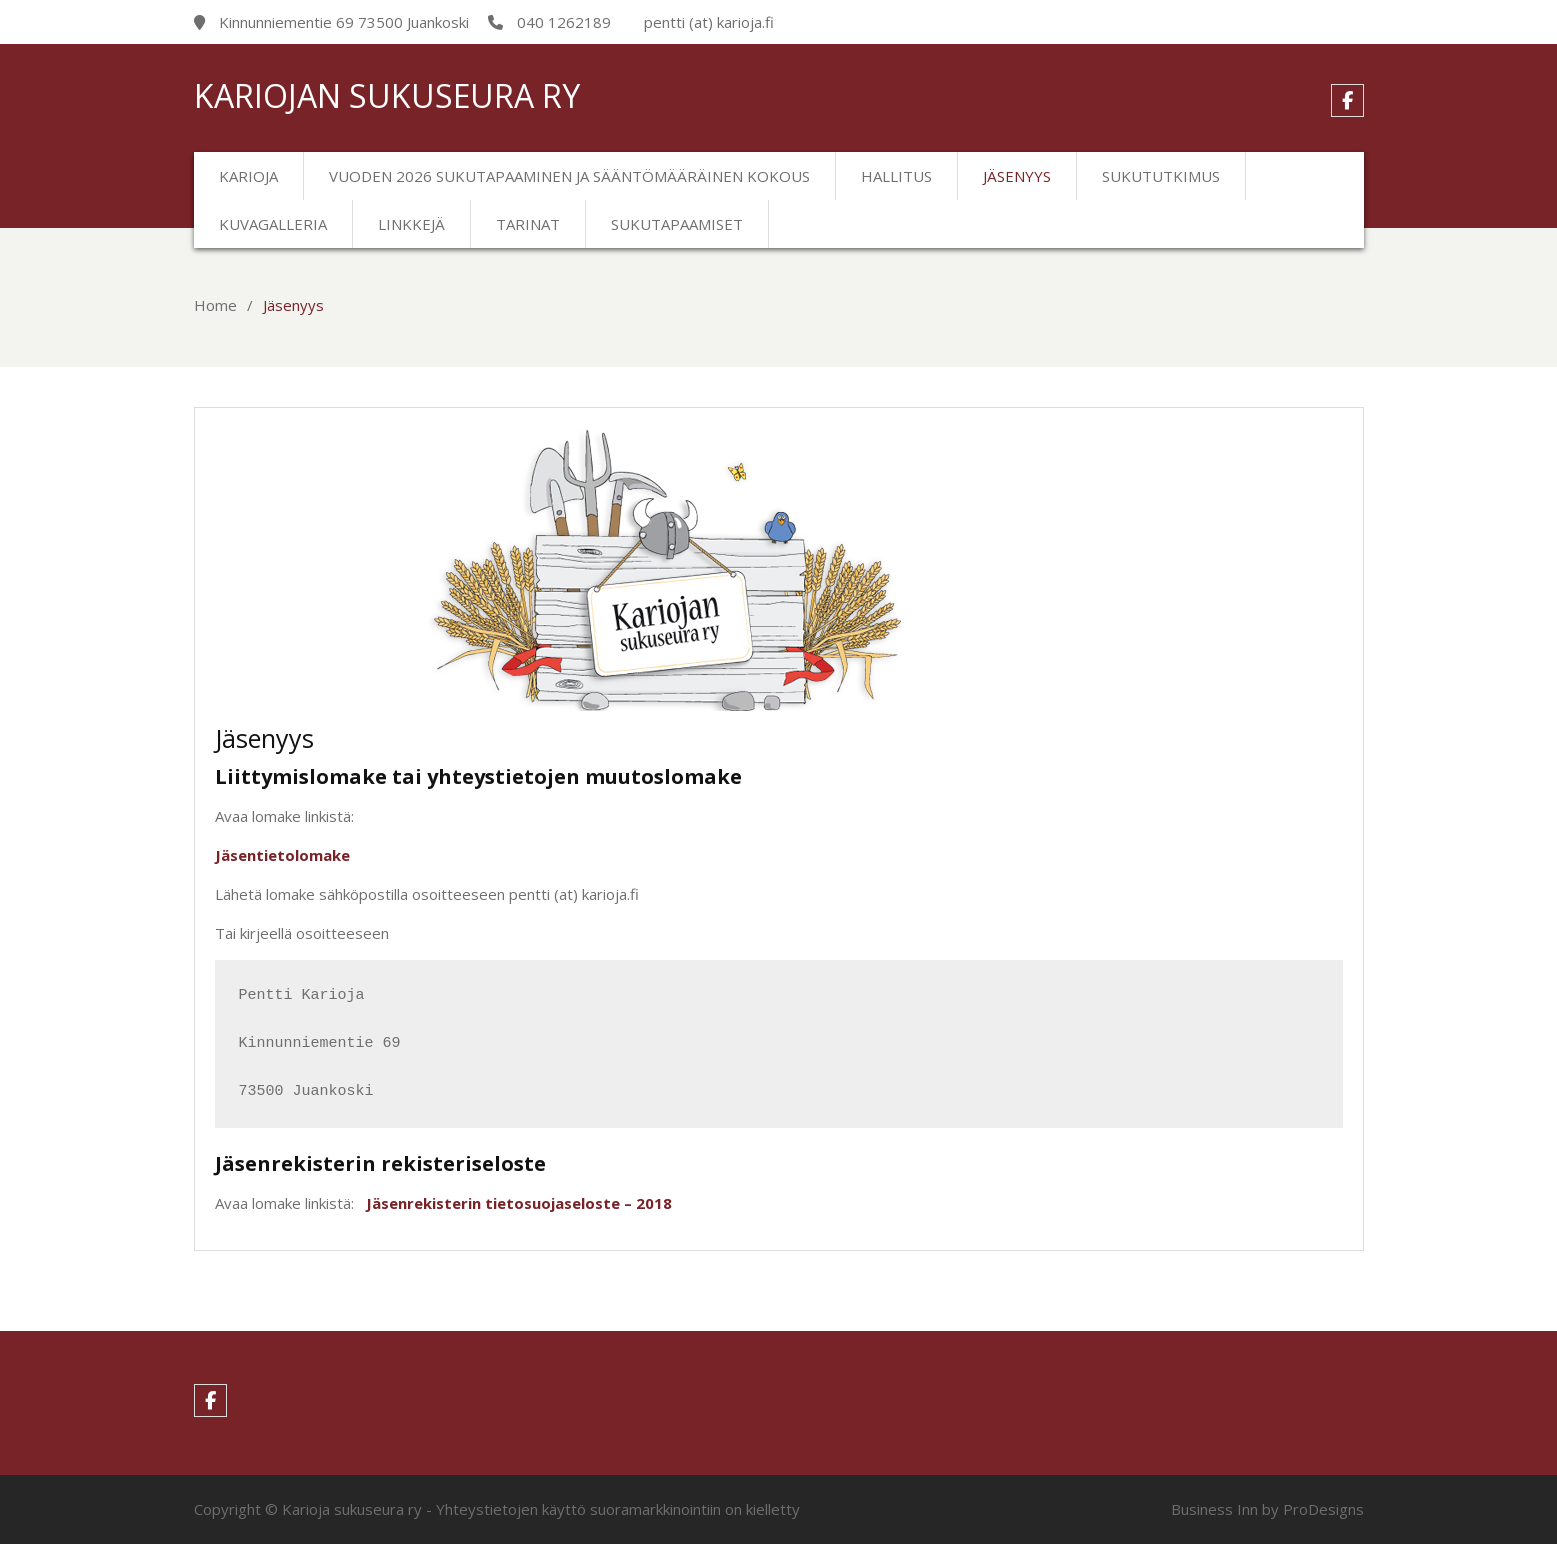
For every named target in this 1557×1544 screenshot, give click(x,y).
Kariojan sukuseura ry (387, 95)
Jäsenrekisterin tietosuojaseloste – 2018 (519, 1203)
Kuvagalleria (273, 224)
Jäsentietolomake (282, 855)
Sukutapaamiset (677, 224)
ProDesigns (1323, 1509)
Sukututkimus (1161, 176)
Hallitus (896, 176)
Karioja (248, 176)
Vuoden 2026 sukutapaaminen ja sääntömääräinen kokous (569, 176)
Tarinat (528, 224)
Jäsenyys (1017, 176)
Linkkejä (411, 224)
